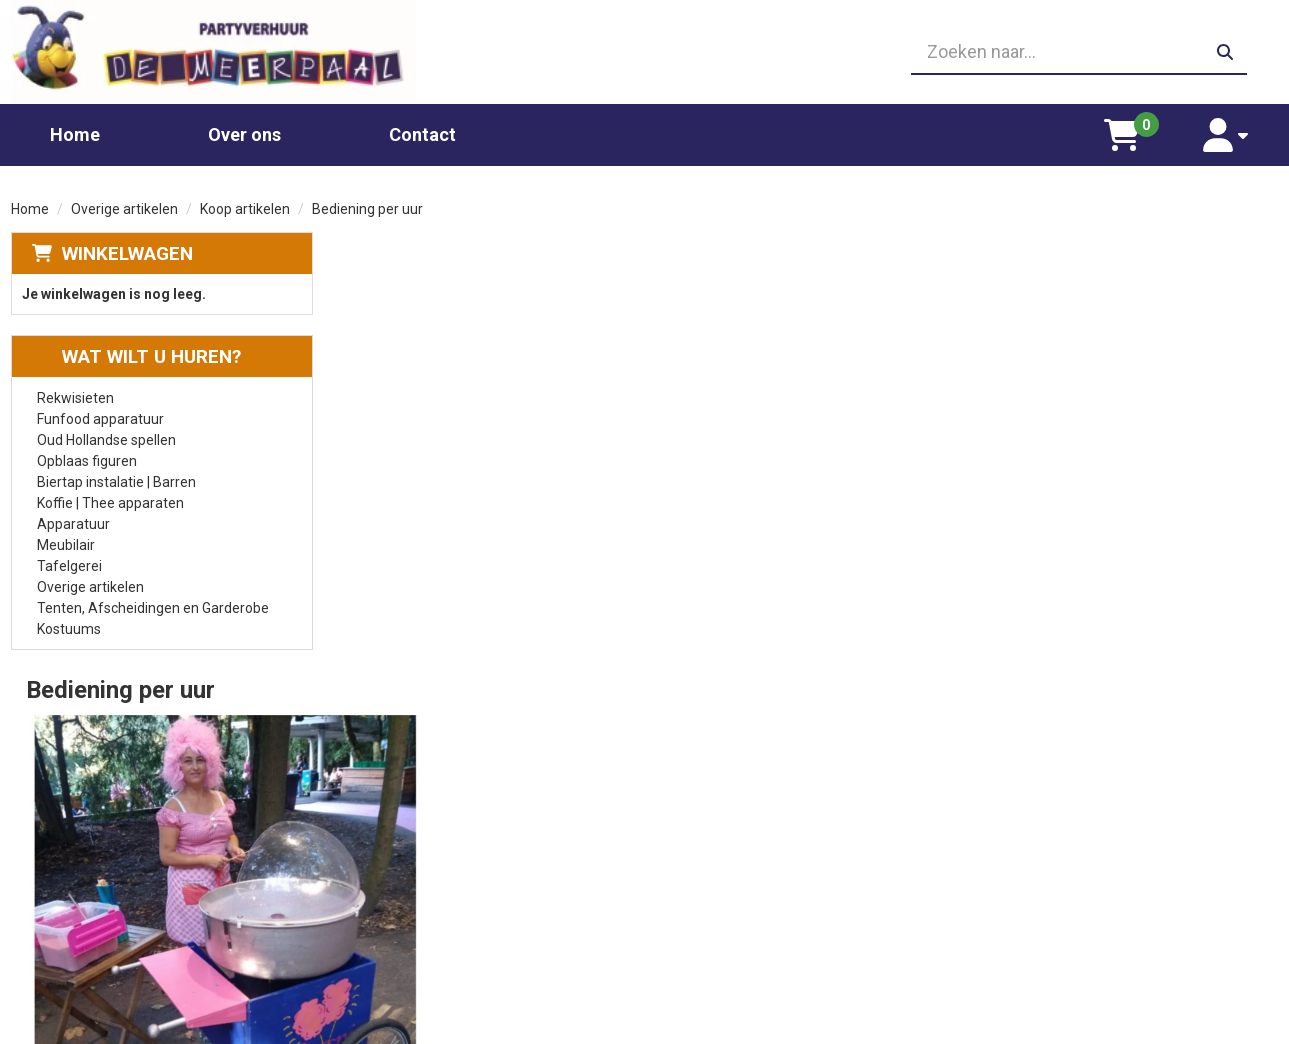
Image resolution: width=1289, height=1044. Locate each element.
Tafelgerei (69, 565)
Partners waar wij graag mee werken (789, 823)
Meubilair (66, 544)
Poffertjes (388, 963)
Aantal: (1173, 293)
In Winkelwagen (1181, 461)
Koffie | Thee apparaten (110, 502)
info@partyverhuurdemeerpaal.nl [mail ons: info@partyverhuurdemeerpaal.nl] (159, 914)
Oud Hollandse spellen (106, 439)
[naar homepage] (212, 51)
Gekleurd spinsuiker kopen (438, 903)
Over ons (244, 133)
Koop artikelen (245, 208)
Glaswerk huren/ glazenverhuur (455, 843)
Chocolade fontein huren (434, 823)
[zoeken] (1224, 52)
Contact (422, 133)
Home (75, 133)
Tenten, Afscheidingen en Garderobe (153, 607)
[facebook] (1260, 1027)
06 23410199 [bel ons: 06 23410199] (96, 880)
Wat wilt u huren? (136, 355)
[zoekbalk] (1076, 52)
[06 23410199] (645, 52)
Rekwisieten (75, 397)
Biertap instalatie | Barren (116, 481)
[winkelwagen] (1124, 134)
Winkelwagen (127, 252)
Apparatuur (73, 523)
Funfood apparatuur (100, 418)
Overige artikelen (124, 208)
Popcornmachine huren (430, 863)
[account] (1227, 134)
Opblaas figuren (87, 460)
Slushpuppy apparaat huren (443, 923)
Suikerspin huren (409, 883)
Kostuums (69, 628)
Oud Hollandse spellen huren (445, 943)
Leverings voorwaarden (1064, 823)
